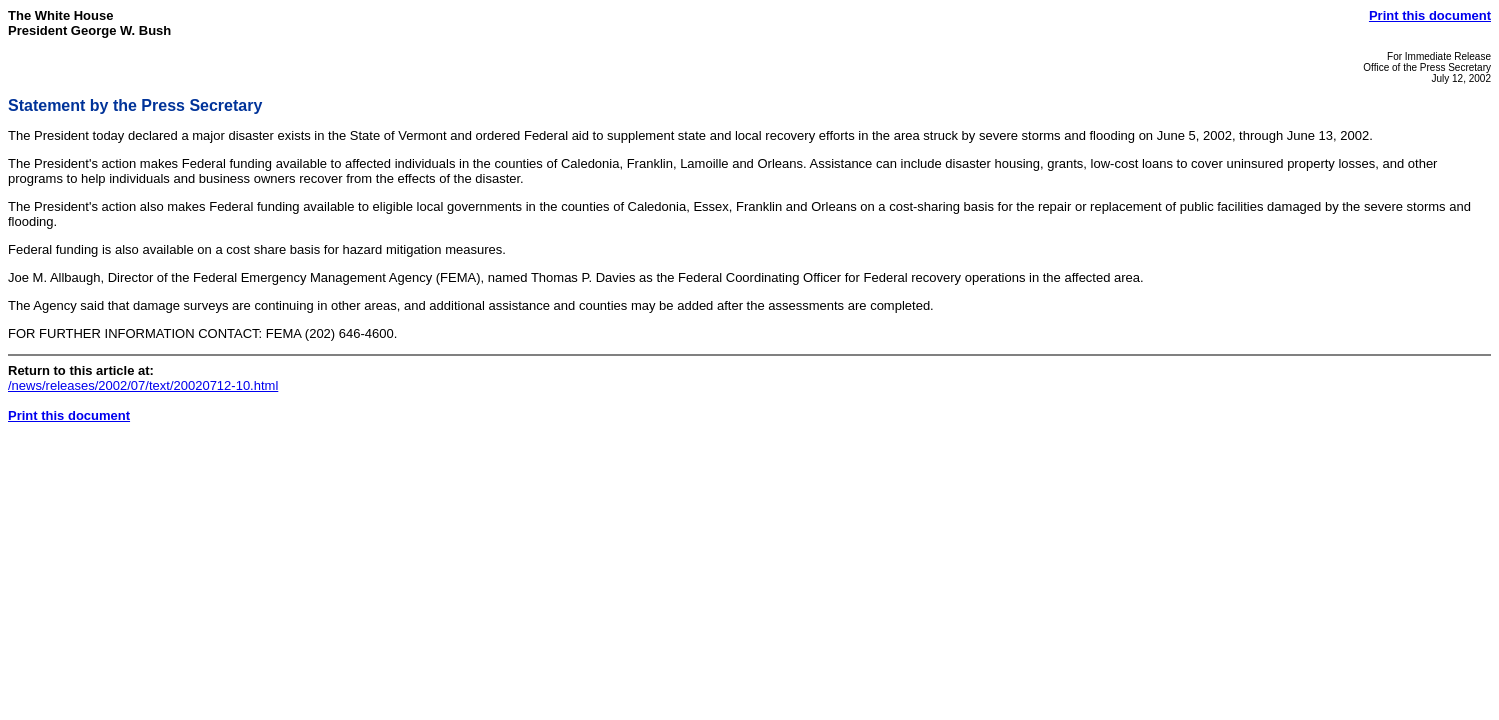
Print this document (1430, 15)
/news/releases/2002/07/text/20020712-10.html (143, 385)
